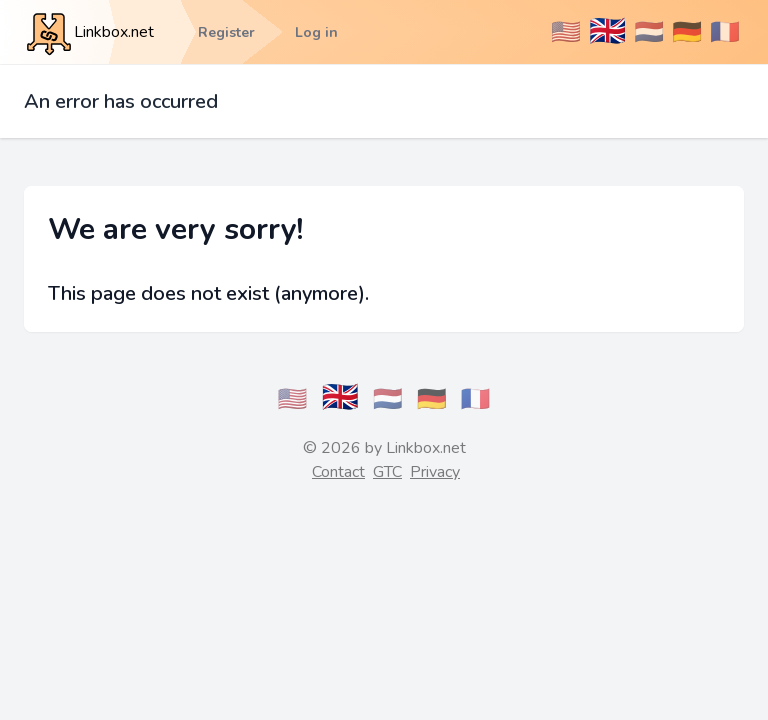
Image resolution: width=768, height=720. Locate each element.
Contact (338, 472)
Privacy (435, 472)
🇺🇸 (566, 32)
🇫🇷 (725, 32)
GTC (387, 472)
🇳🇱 (649, 32)
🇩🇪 (687, 32)
